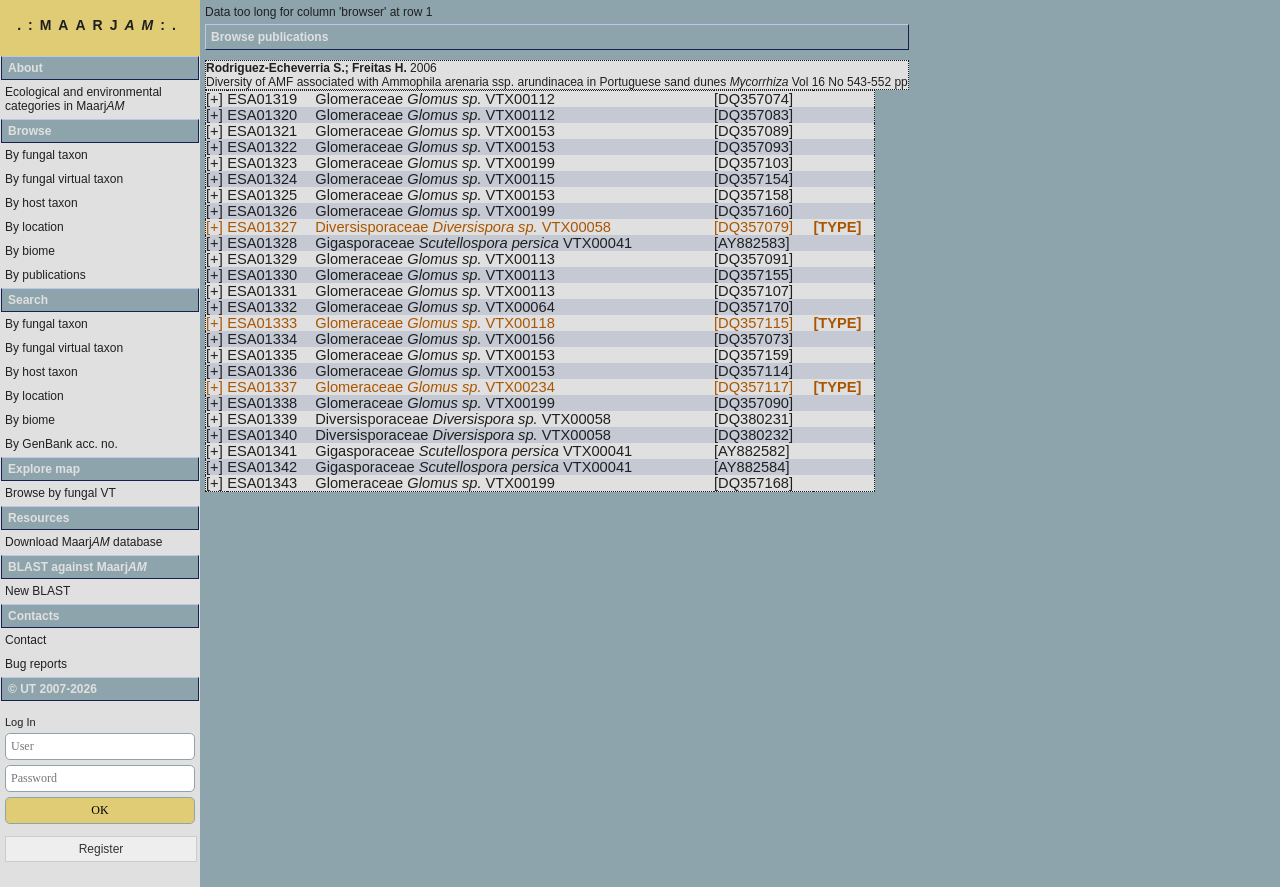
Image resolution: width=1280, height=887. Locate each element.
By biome (30, 251)
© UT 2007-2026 (52, 689)
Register (101, 849)
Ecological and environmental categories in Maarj (83, 99)
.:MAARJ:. (100, 25)
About (25, 68)
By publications (45, 275)
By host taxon (41, 203)
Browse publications (269, 37)
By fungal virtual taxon (64, 179)
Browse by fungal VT (60, 493)
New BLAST (37, 591)
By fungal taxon (46, 155)
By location (34, 227)
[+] (214, 99)
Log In (20, 722)
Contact (25, 640)
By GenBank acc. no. (61, 444)
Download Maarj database (83, 542)
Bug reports (36, 664)
